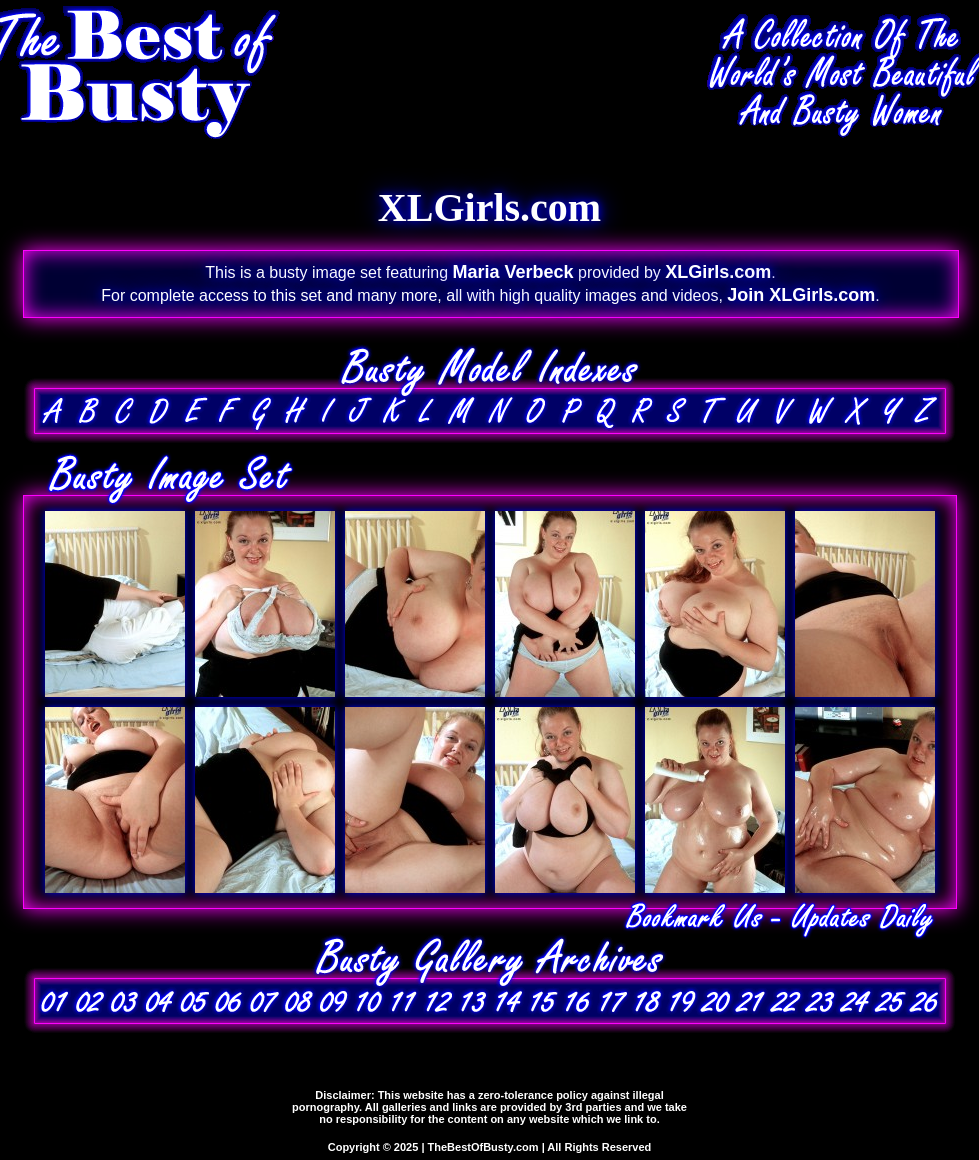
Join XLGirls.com (801, 295)
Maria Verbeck (513, 272)
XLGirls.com (718, 272)
